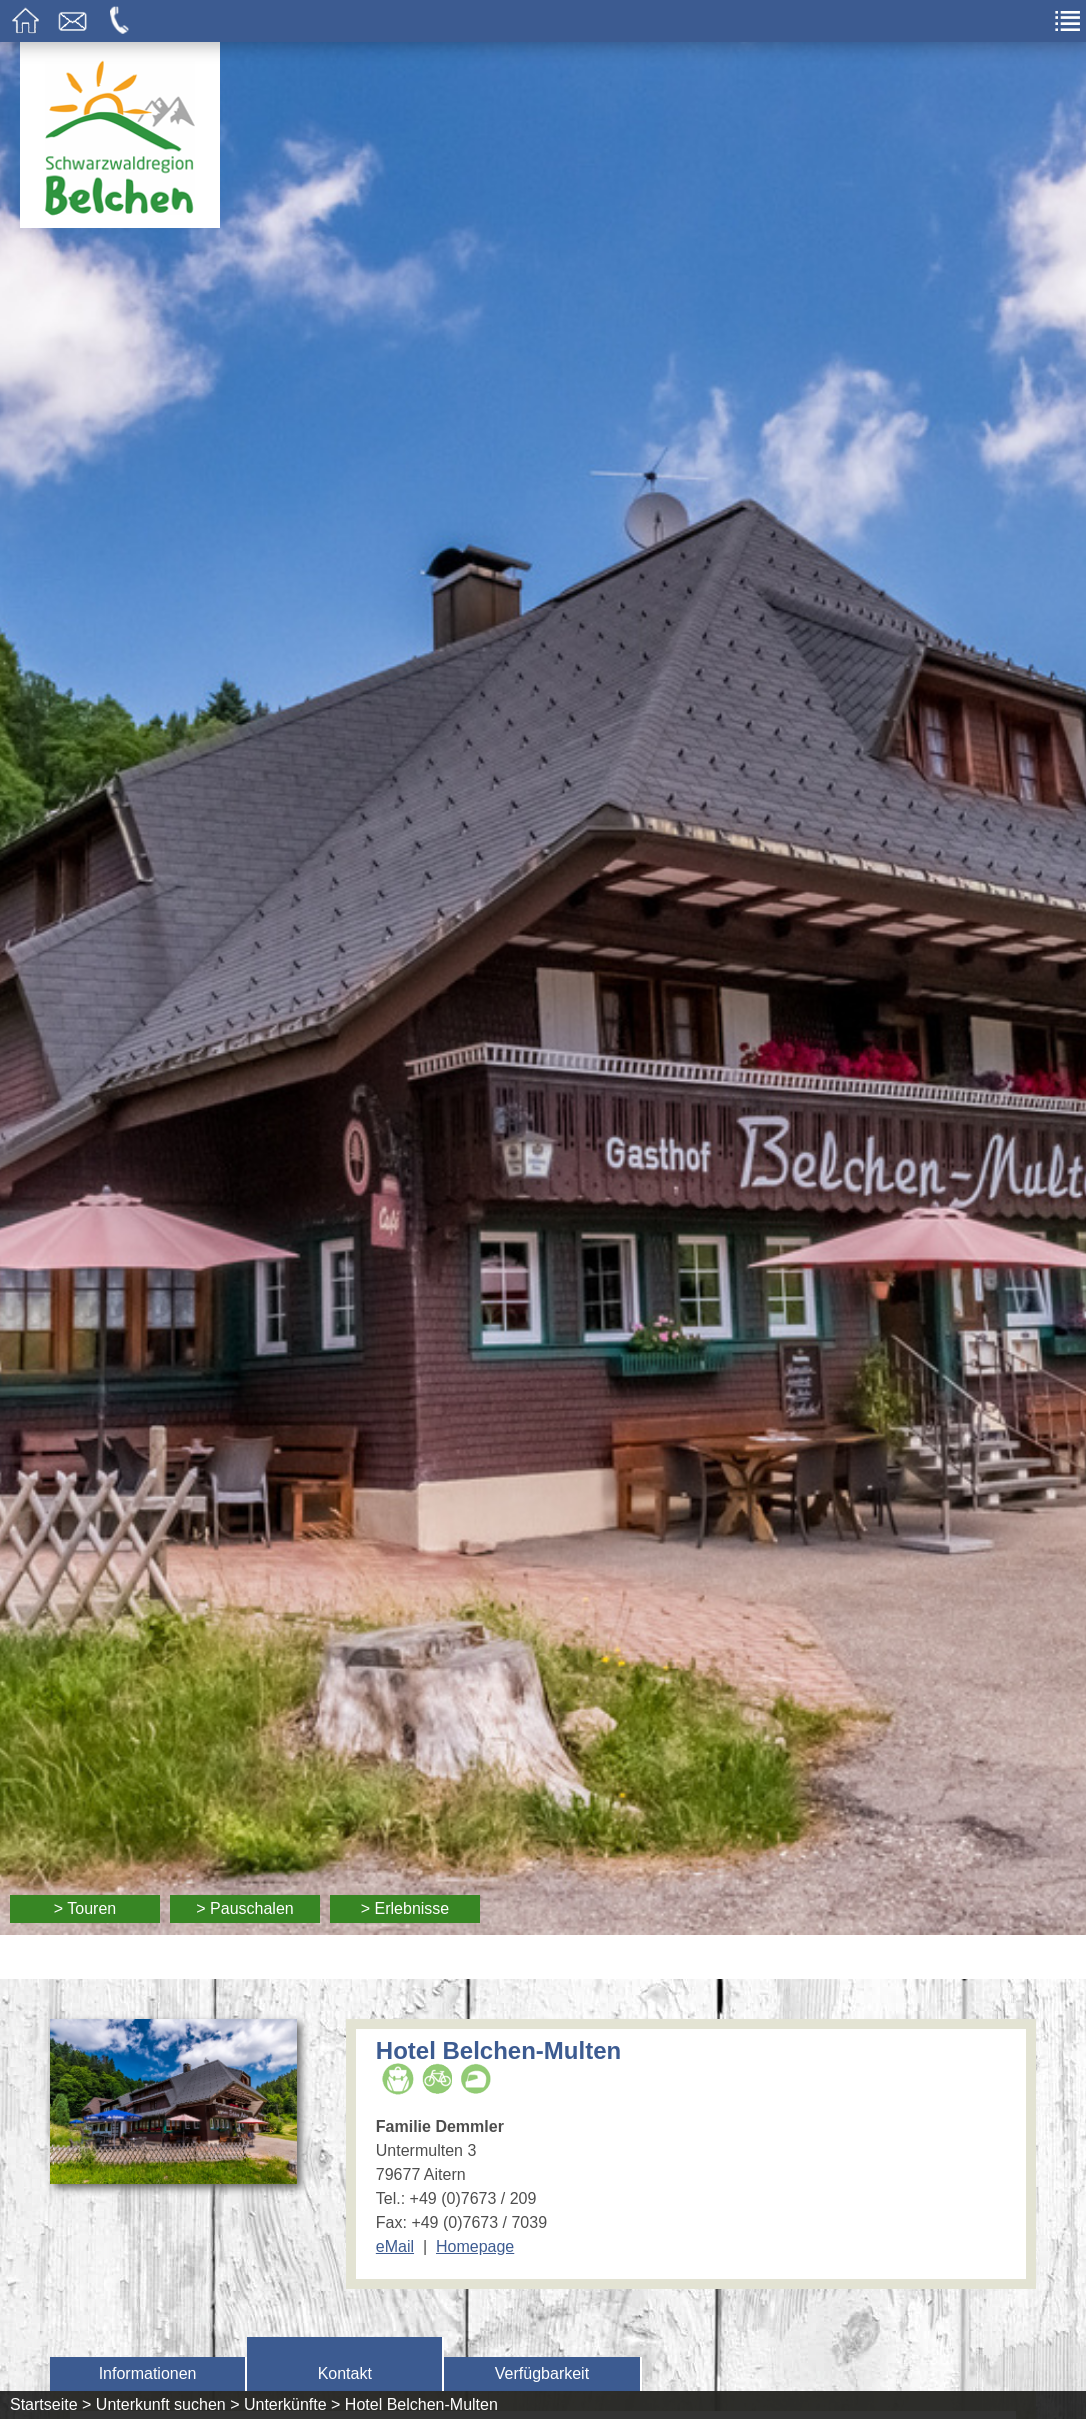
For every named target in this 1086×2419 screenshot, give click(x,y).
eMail (395, 2246)
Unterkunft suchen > (168, 2404)
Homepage (475, 2246)
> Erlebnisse (405, 1908)
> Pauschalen (244, 1908)
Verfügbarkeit (542, 2373)
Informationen (148, 2373)
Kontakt (345, 2373)
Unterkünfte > (292, 2404)
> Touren (85, 1908)
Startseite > (50, 2404)
